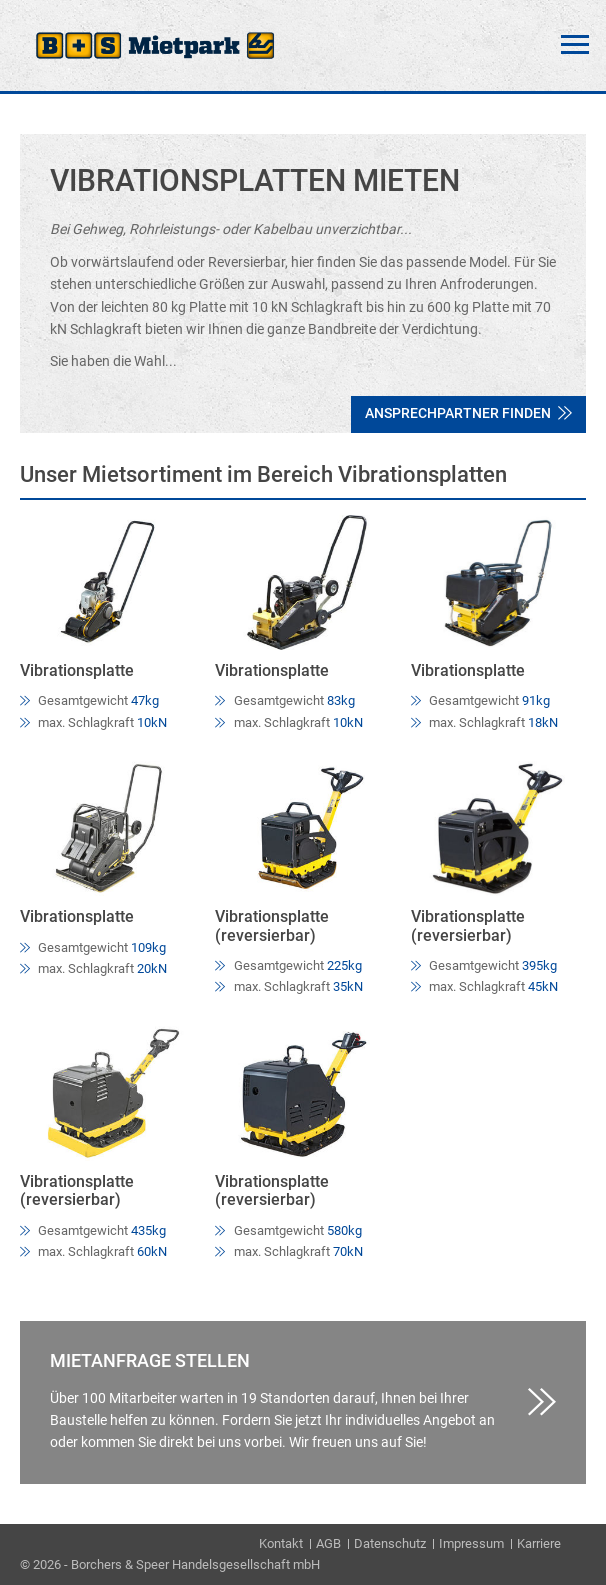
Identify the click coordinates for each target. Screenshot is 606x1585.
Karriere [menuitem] (539, 1543)
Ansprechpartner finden (468, 413)
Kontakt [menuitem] (281, 1543)
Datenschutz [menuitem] (390, 1543)
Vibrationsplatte (77, 671)
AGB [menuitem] (328, 1543)
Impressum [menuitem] (471, 1543)
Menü (575, 45)
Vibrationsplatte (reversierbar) (272, 926)
